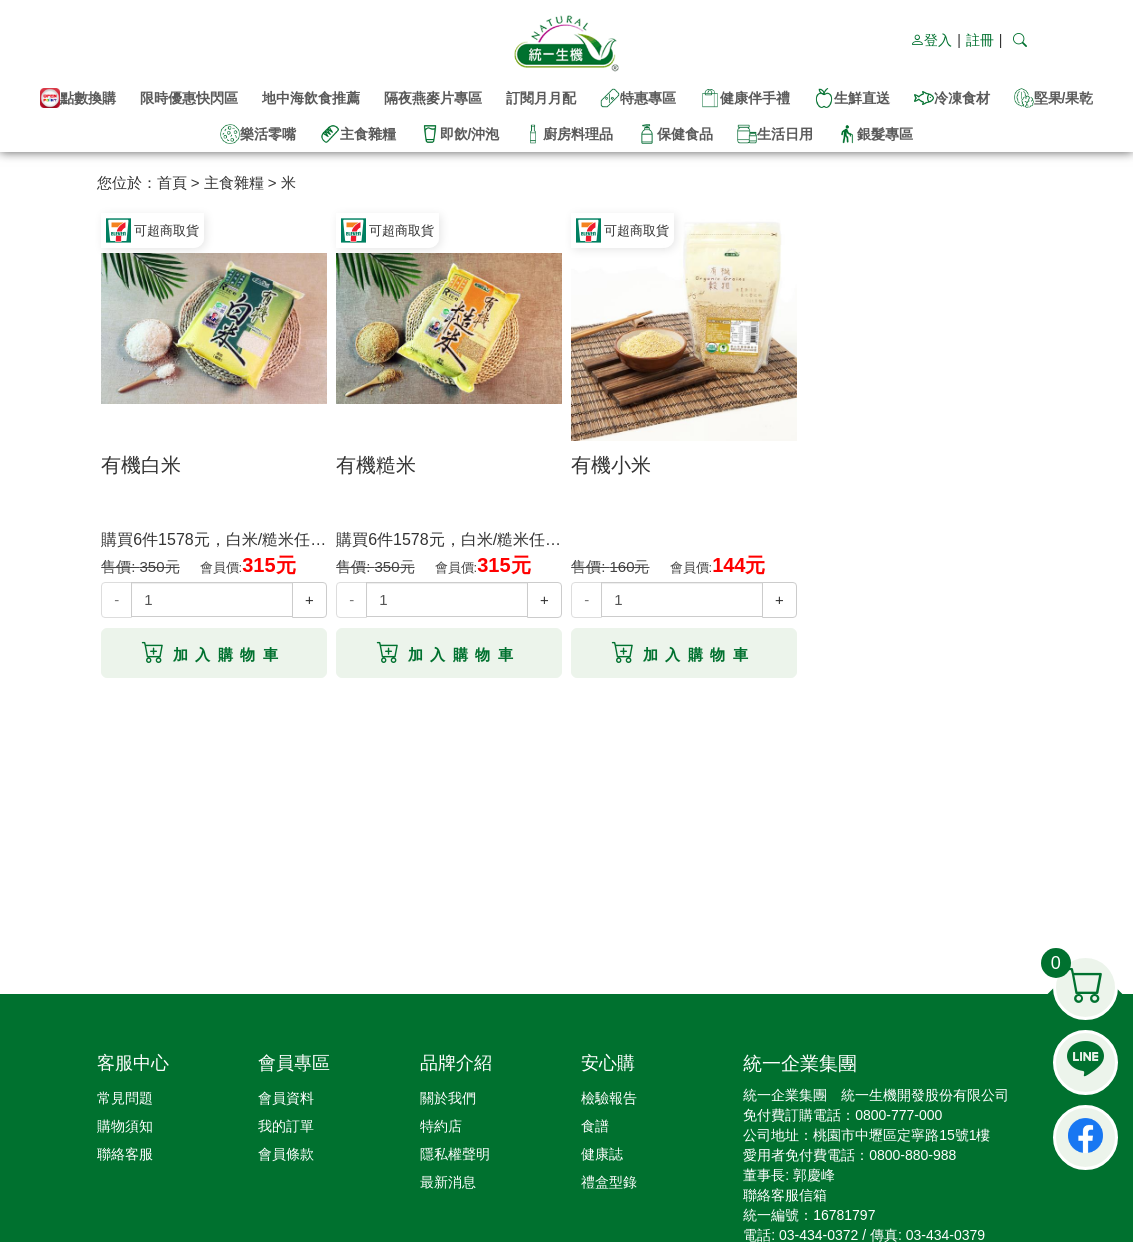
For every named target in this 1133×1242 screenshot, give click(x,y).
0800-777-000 (898, 1115)
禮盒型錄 (609, 1182)
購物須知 (125, 1126)
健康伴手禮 (745, 98)
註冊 (980, 40)
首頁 (172, 182)
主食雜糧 (358, 134)
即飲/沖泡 (460, 134)
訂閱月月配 (541, 98)
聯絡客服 (125, 1154)
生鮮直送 (852, 98)
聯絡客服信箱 (785, 1195)
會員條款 (286, 1154)
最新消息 (448, 1182)
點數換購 (78, 98)
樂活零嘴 (258, 134)
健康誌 (602, 1154)
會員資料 (286, 1098)
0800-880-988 (912, 1155)
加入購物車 (213, 648)
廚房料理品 (568, 134)
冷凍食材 (952, 98)
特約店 (441, 1126)
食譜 (595, 1126)
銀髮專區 (875, 134)
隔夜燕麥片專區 (433, 98)
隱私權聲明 (455, 1154)
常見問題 (125, 1098)
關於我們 (448, 1098)
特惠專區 (638, 98)
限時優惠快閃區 (189, 98)
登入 (931, 40)
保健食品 (675, 134)
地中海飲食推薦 (311, 98)
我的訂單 (286, 1126)
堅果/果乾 (1054, 98)
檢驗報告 (609, 1098)
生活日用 (775, 134)
